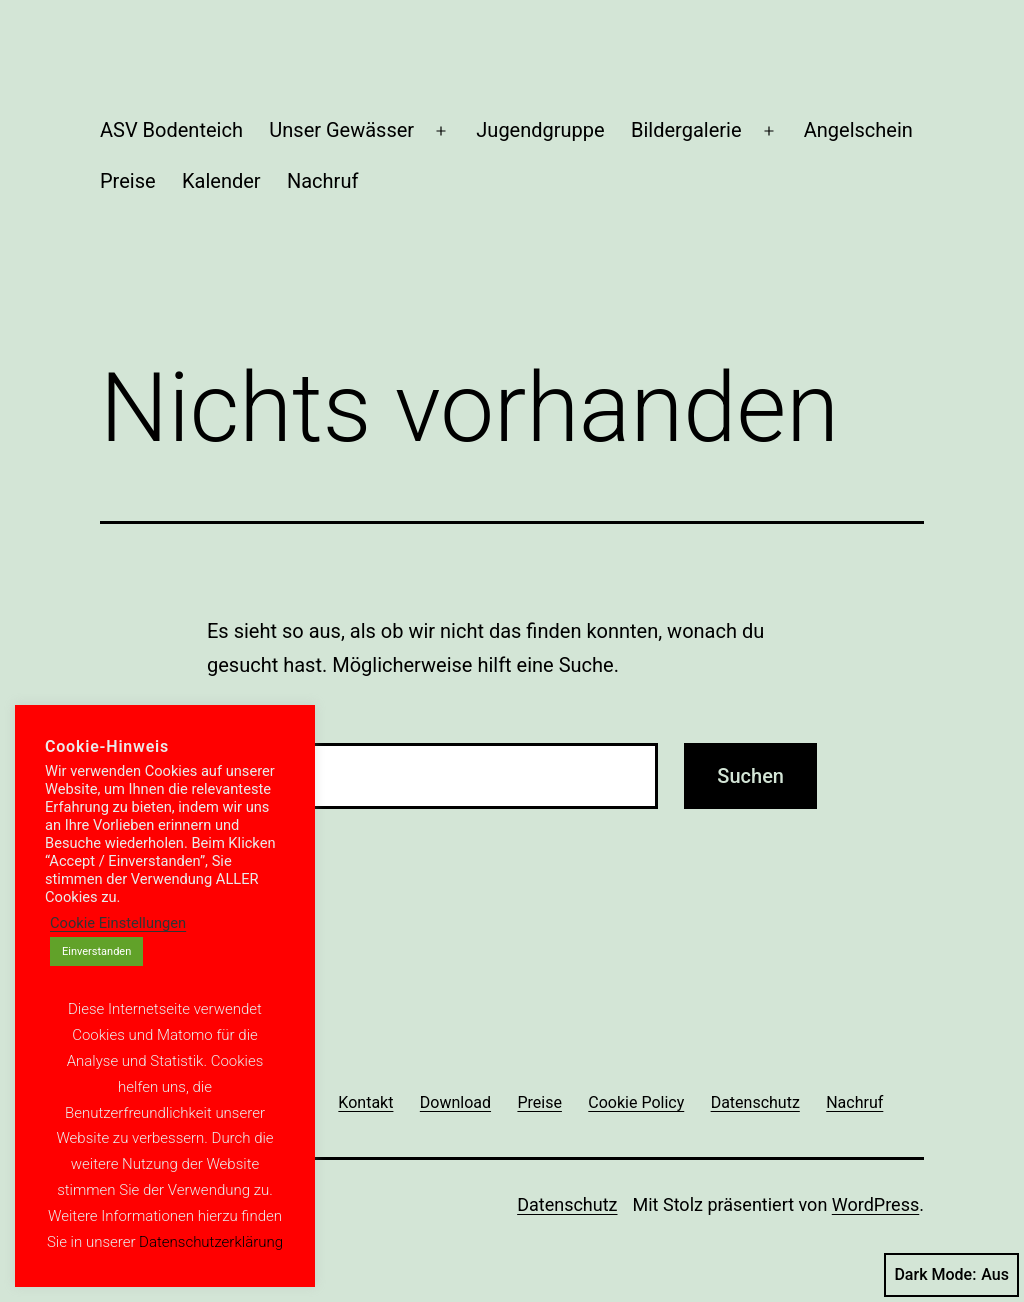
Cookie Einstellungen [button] (118, 923)
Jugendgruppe (540, 130)
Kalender (221, 181)
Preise (128, 181)
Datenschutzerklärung (211, 1242)
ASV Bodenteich (171, 130)
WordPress (875, 1204)
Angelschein (858, 130)
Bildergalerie (686, 130)
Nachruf (322, 181)
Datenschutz (567, 1204)
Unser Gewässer (341, 130)
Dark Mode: (951, 1275)
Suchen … (245, 716)
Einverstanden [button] (96, 951)
